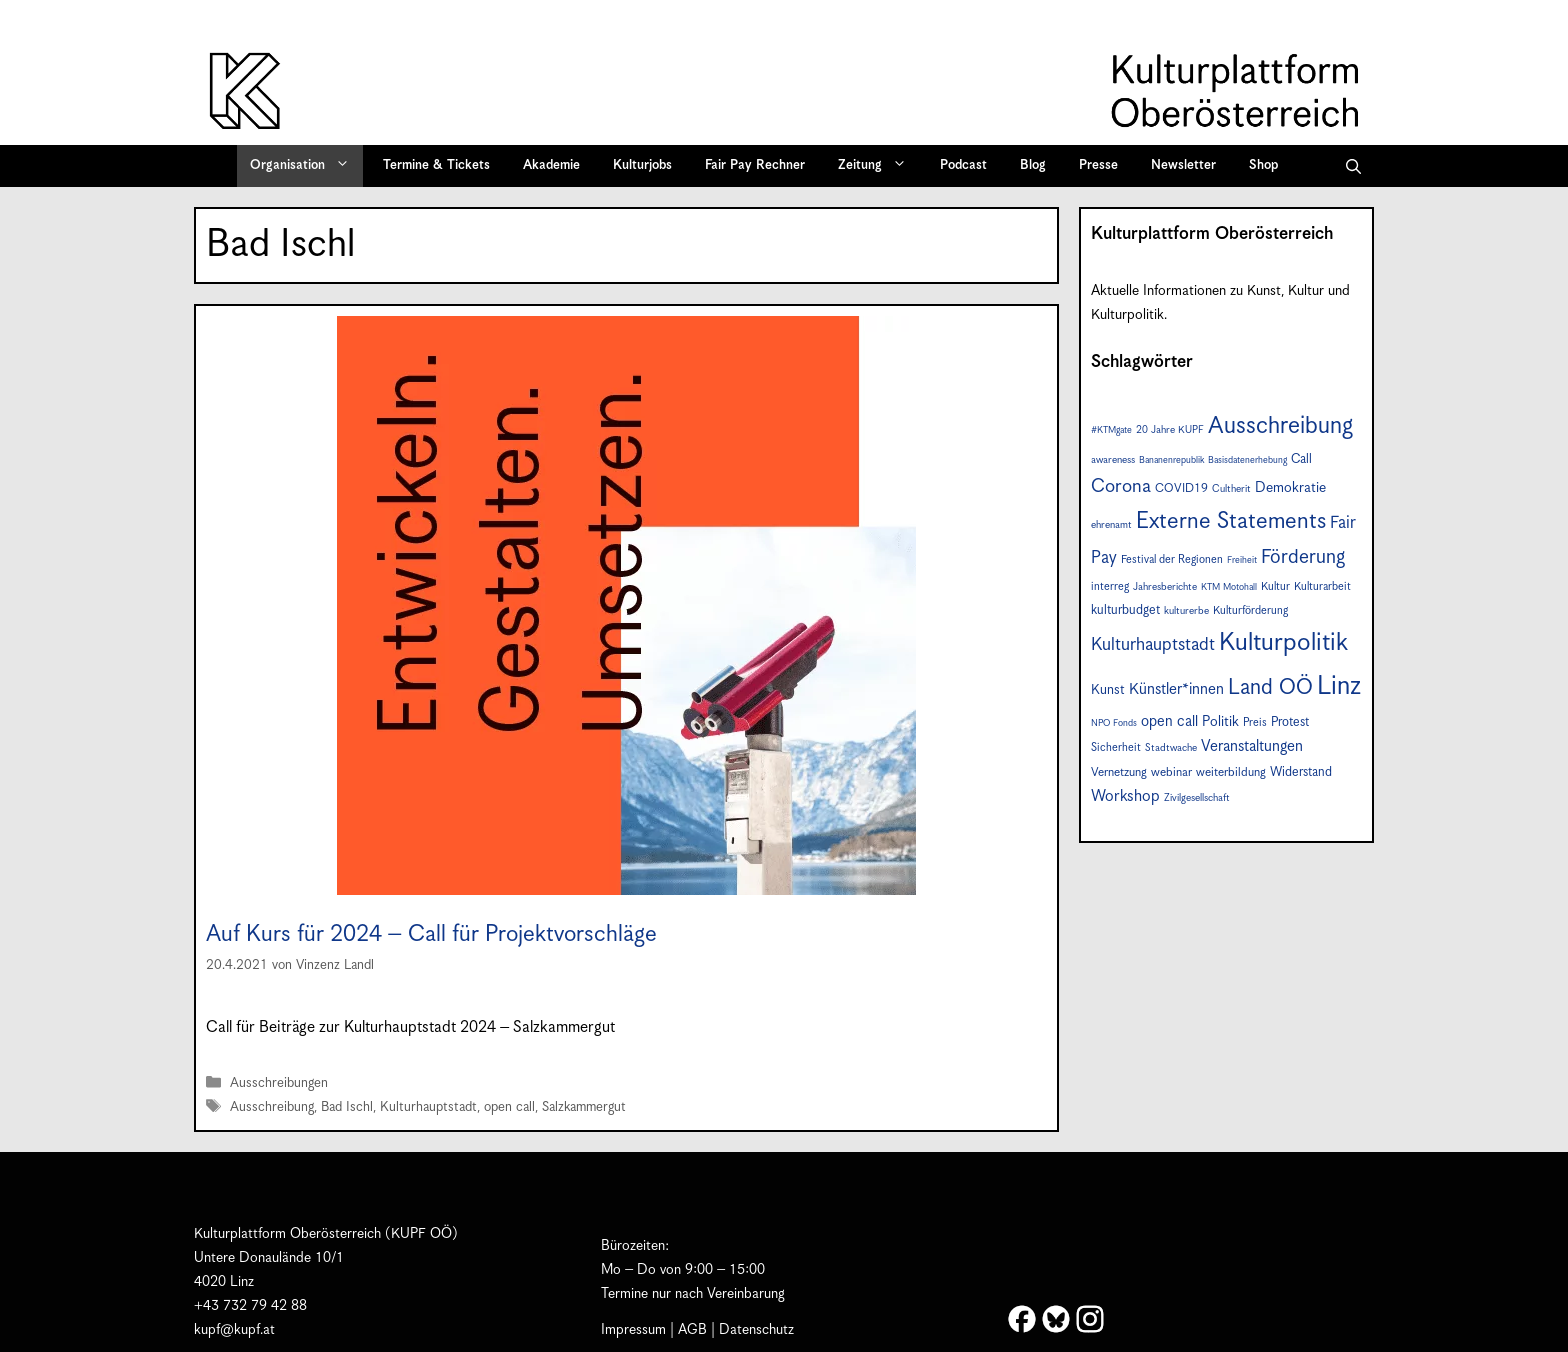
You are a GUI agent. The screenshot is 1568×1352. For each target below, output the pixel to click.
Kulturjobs (642, 165)
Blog (1033, 165)
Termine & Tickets (436, 165)
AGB (692, 1330)
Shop (1263, 165)
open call (509, 1108)
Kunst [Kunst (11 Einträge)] (1108, 690)
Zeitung (879, 166)
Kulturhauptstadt (428, 1108)
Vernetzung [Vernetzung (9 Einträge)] (1119, 772)
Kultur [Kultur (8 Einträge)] (1275, 586)
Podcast (963, 165)
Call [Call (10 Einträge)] (1301, 459)
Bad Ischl (347, 1108)
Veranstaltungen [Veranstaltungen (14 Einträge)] (1252, 746)
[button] (1353, 166)
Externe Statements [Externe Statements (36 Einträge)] (1231, 521)
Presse (1098, 165)
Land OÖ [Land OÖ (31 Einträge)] (1270, 688)
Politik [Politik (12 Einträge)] (1220, 722)
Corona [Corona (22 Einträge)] (1121, 486)
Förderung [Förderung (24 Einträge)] (1303, 557)
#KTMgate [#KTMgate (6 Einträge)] (1111, 430)
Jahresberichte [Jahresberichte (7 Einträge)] (1165, 587)
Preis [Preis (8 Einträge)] (1255, 722)
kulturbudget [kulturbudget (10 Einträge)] (1125, 610)
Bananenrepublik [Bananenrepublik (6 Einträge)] (1171, 460)
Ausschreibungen (279, 1083)
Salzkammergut (584, 1108)
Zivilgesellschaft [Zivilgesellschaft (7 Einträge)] (1197, 798)
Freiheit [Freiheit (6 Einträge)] (1242, 560)
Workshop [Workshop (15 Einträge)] (1125, 796)
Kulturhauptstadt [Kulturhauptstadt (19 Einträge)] (1153, 645)
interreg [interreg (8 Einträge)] (1110, 586)
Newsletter (1183, 165)
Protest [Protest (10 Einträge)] (1290, 722)
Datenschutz (756, 1330)
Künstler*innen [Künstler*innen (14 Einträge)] (1176, 689)
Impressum (633, 1330)
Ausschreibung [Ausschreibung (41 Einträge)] (1280, 426)
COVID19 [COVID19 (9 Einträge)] (1181, 488)
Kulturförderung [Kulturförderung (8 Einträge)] (1250, 610)
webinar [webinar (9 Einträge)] (1171, 772)
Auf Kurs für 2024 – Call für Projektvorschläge (431, 934)
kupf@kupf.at (234, 1330)
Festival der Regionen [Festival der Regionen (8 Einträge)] (1172, 559)
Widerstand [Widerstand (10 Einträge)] (1301, 772)
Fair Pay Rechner (755, 165)
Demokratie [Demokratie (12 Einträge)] (1290, 488)
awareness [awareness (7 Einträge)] (1113, 460)
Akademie (551, 165)
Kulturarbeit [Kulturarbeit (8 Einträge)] (1322, 586)
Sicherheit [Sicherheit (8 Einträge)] (1116, 747)
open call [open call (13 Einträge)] (1169, 721)
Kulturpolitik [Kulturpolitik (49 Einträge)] (1283, 643)
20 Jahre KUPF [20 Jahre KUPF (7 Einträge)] (1170, 430)
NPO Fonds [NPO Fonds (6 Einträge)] (1114, 723)
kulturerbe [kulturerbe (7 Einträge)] (1186, 611)
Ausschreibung (272, 1108)
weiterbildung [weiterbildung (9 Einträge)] (1231, 772)
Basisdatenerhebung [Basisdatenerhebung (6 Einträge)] (1247, 460)
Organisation (306, 166)
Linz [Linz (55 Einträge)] (1339, 686)
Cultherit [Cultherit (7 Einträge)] (1231, 489)
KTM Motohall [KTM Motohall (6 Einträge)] (1229, 587)
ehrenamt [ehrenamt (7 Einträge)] (1111, 525)
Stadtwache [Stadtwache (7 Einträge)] (1171, 748)
